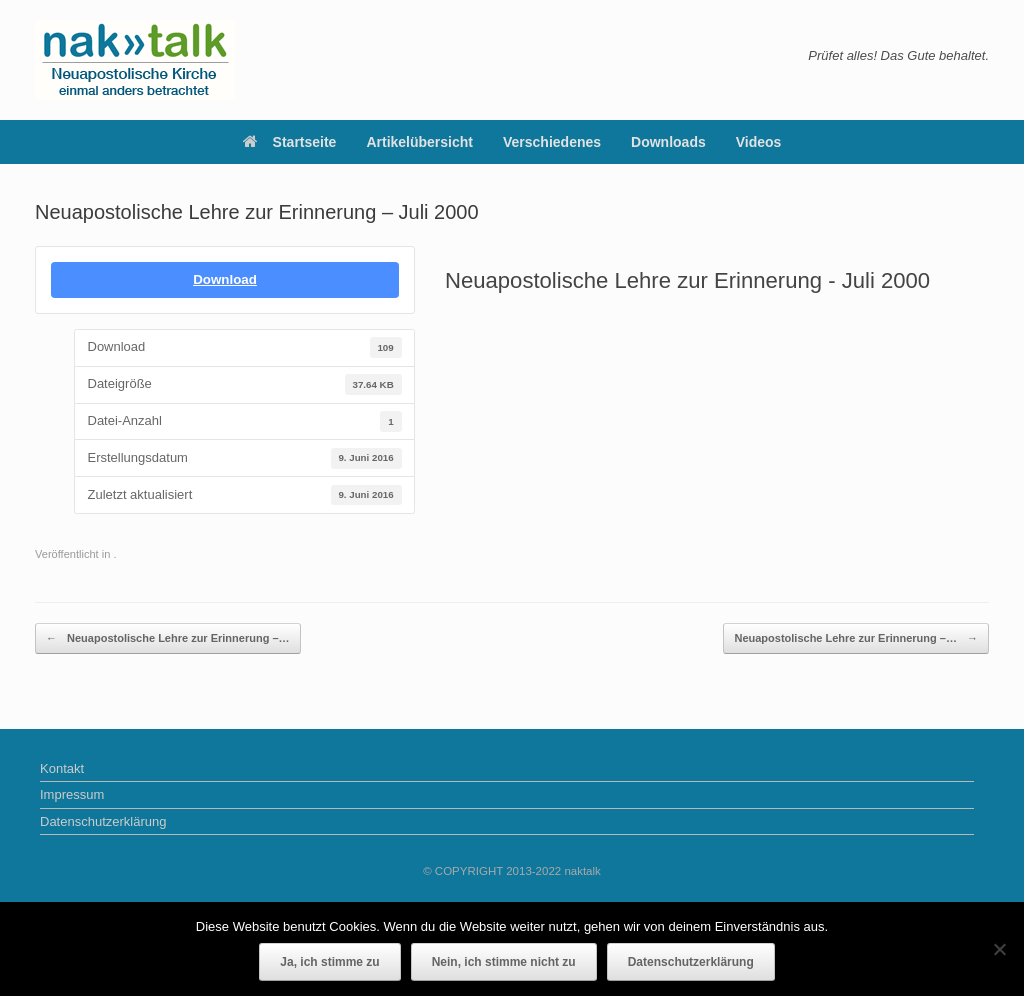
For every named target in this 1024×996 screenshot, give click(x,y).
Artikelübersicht (419, 142)
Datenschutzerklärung (103, 821)
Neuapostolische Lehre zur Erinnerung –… (168, 638)
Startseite (290, 142)
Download (225, 279)
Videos (759, 142)
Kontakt (62, 768)
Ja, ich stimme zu (329, 962)
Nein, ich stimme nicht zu (504, 962)
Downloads (668, 142)
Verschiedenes (552, 142)
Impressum (72, 794)
